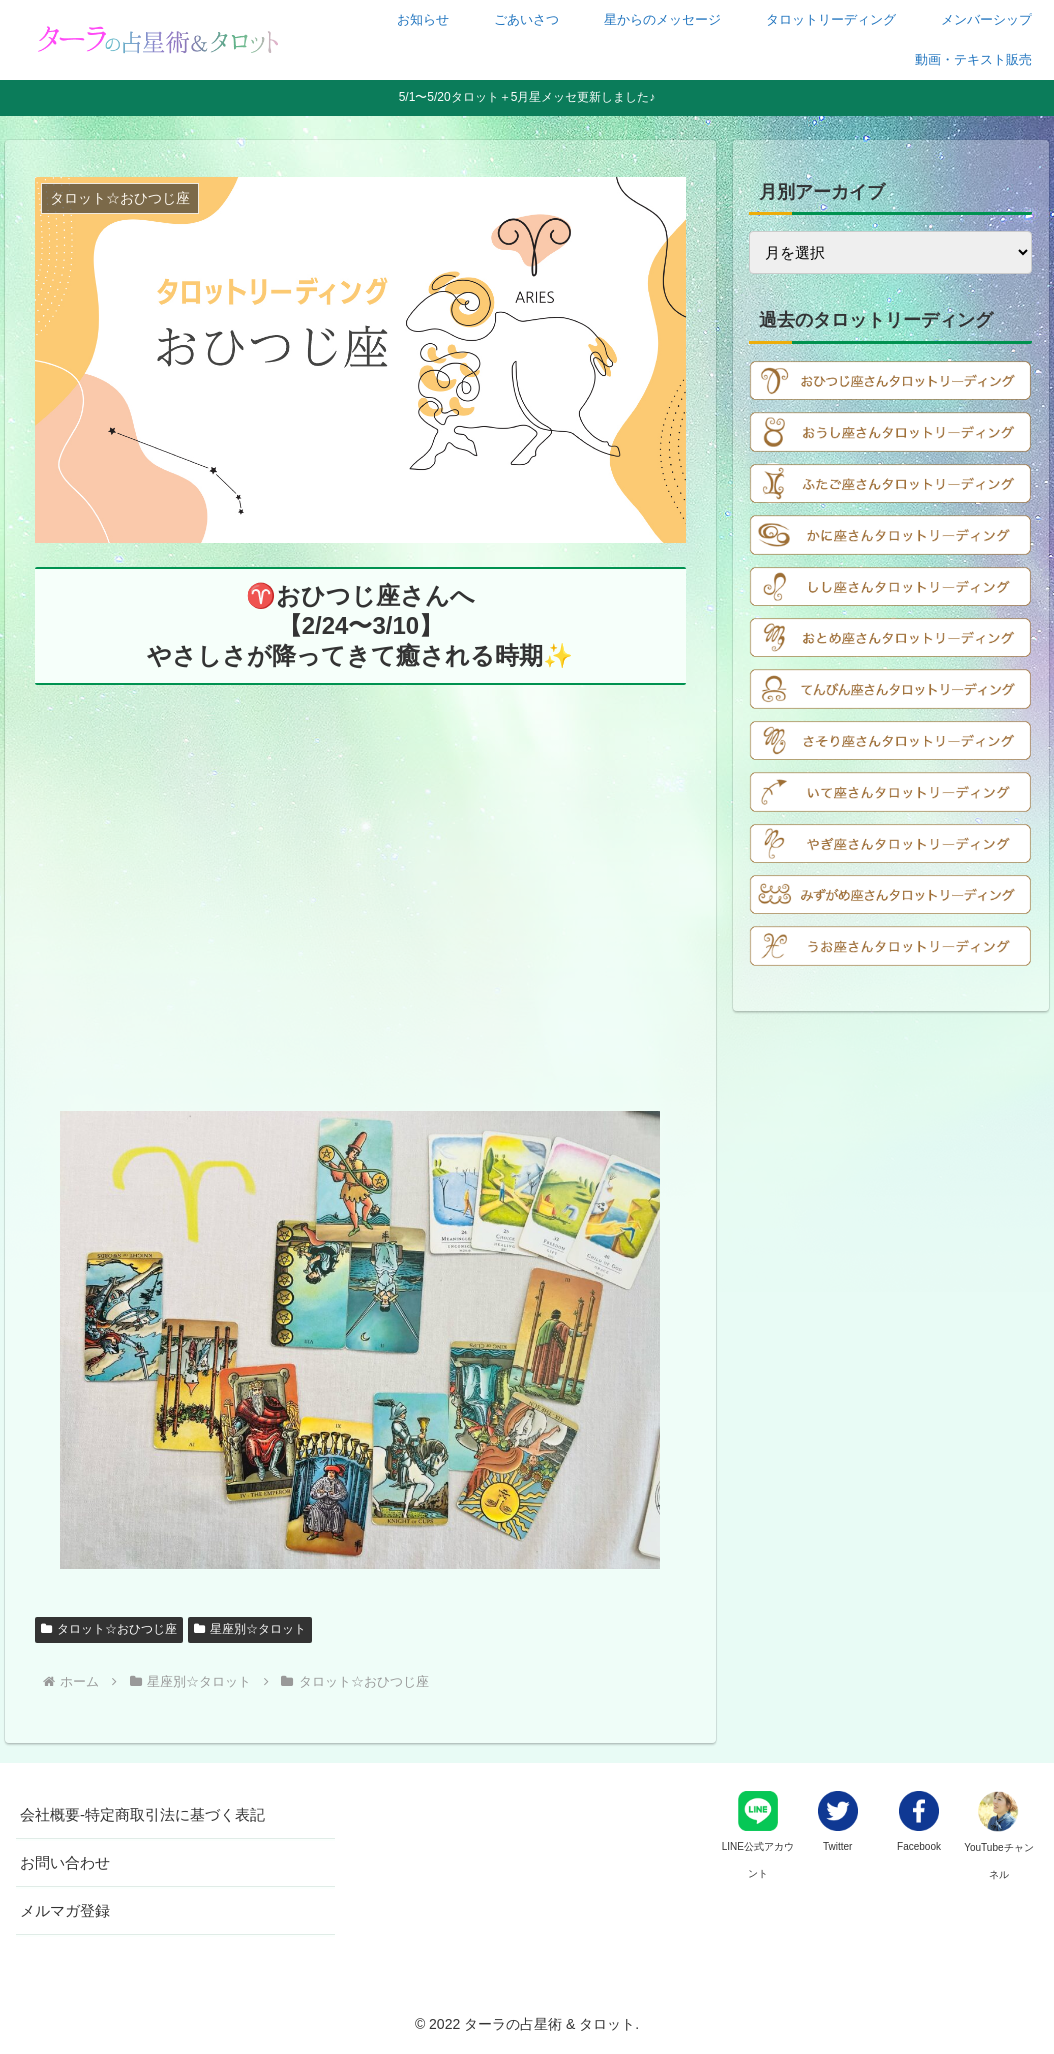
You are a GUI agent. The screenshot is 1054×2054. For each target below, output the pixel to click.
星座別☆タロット (250, 1629)
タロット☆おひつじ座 (109, 1629)
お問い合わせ (65, 1862)
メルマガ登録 (65, 1910)
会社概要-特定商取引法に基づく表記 (142, 1814)
